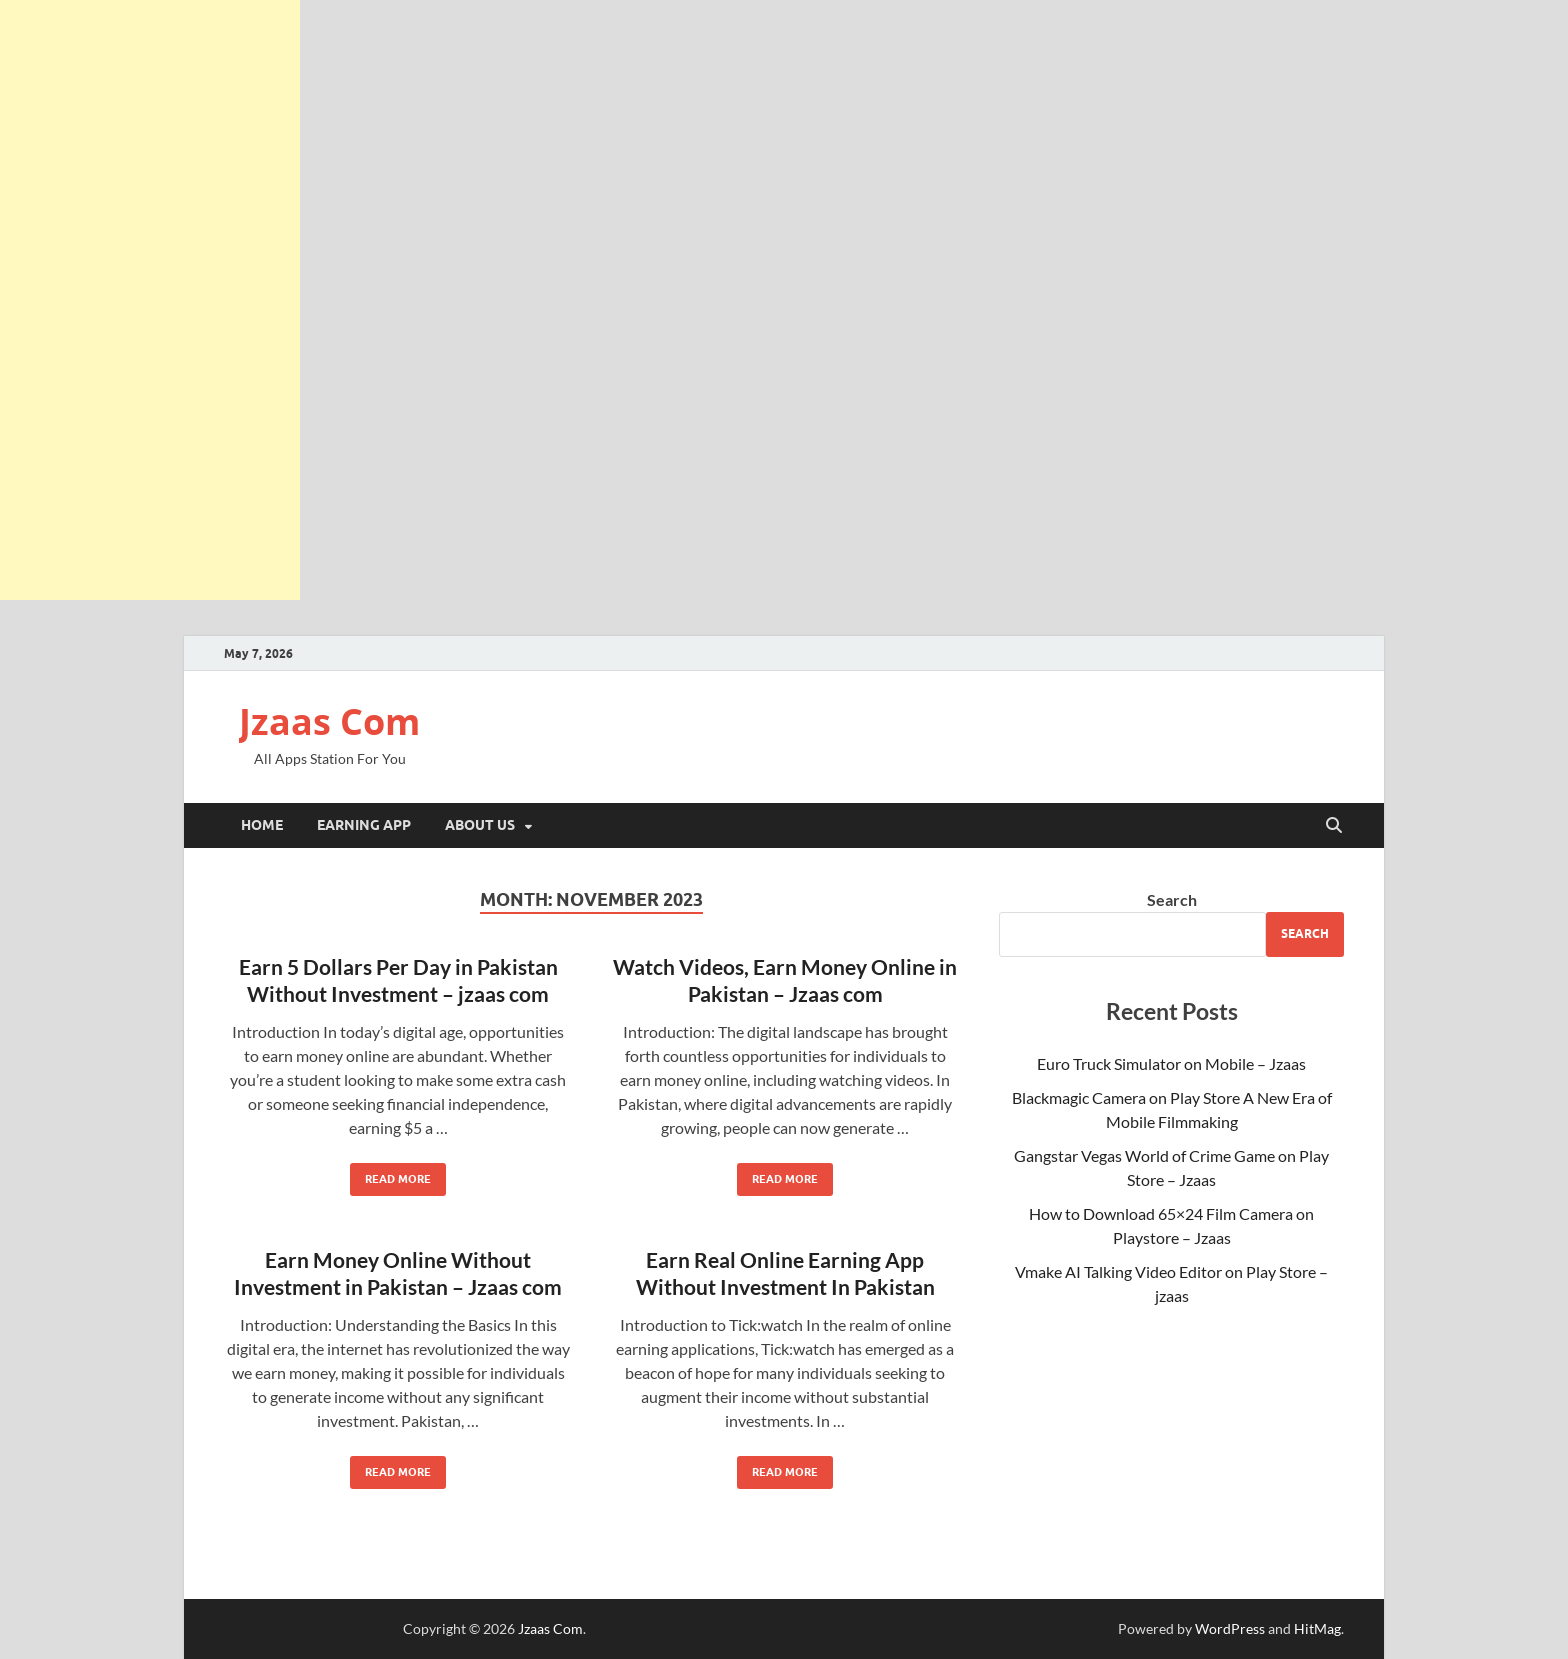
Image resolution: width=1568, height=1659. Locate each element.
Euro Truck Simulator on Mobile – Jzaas (1171, 1063)
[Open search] (1334, 826)
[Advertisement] (150, 300)
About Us (480, 825)
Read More (390, 1174)
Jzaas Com (329, 721)
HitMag (1317, 1628)
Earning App (364, 825)
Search (1172, 899)
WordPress (1230, 1628)
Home (262, 825)
